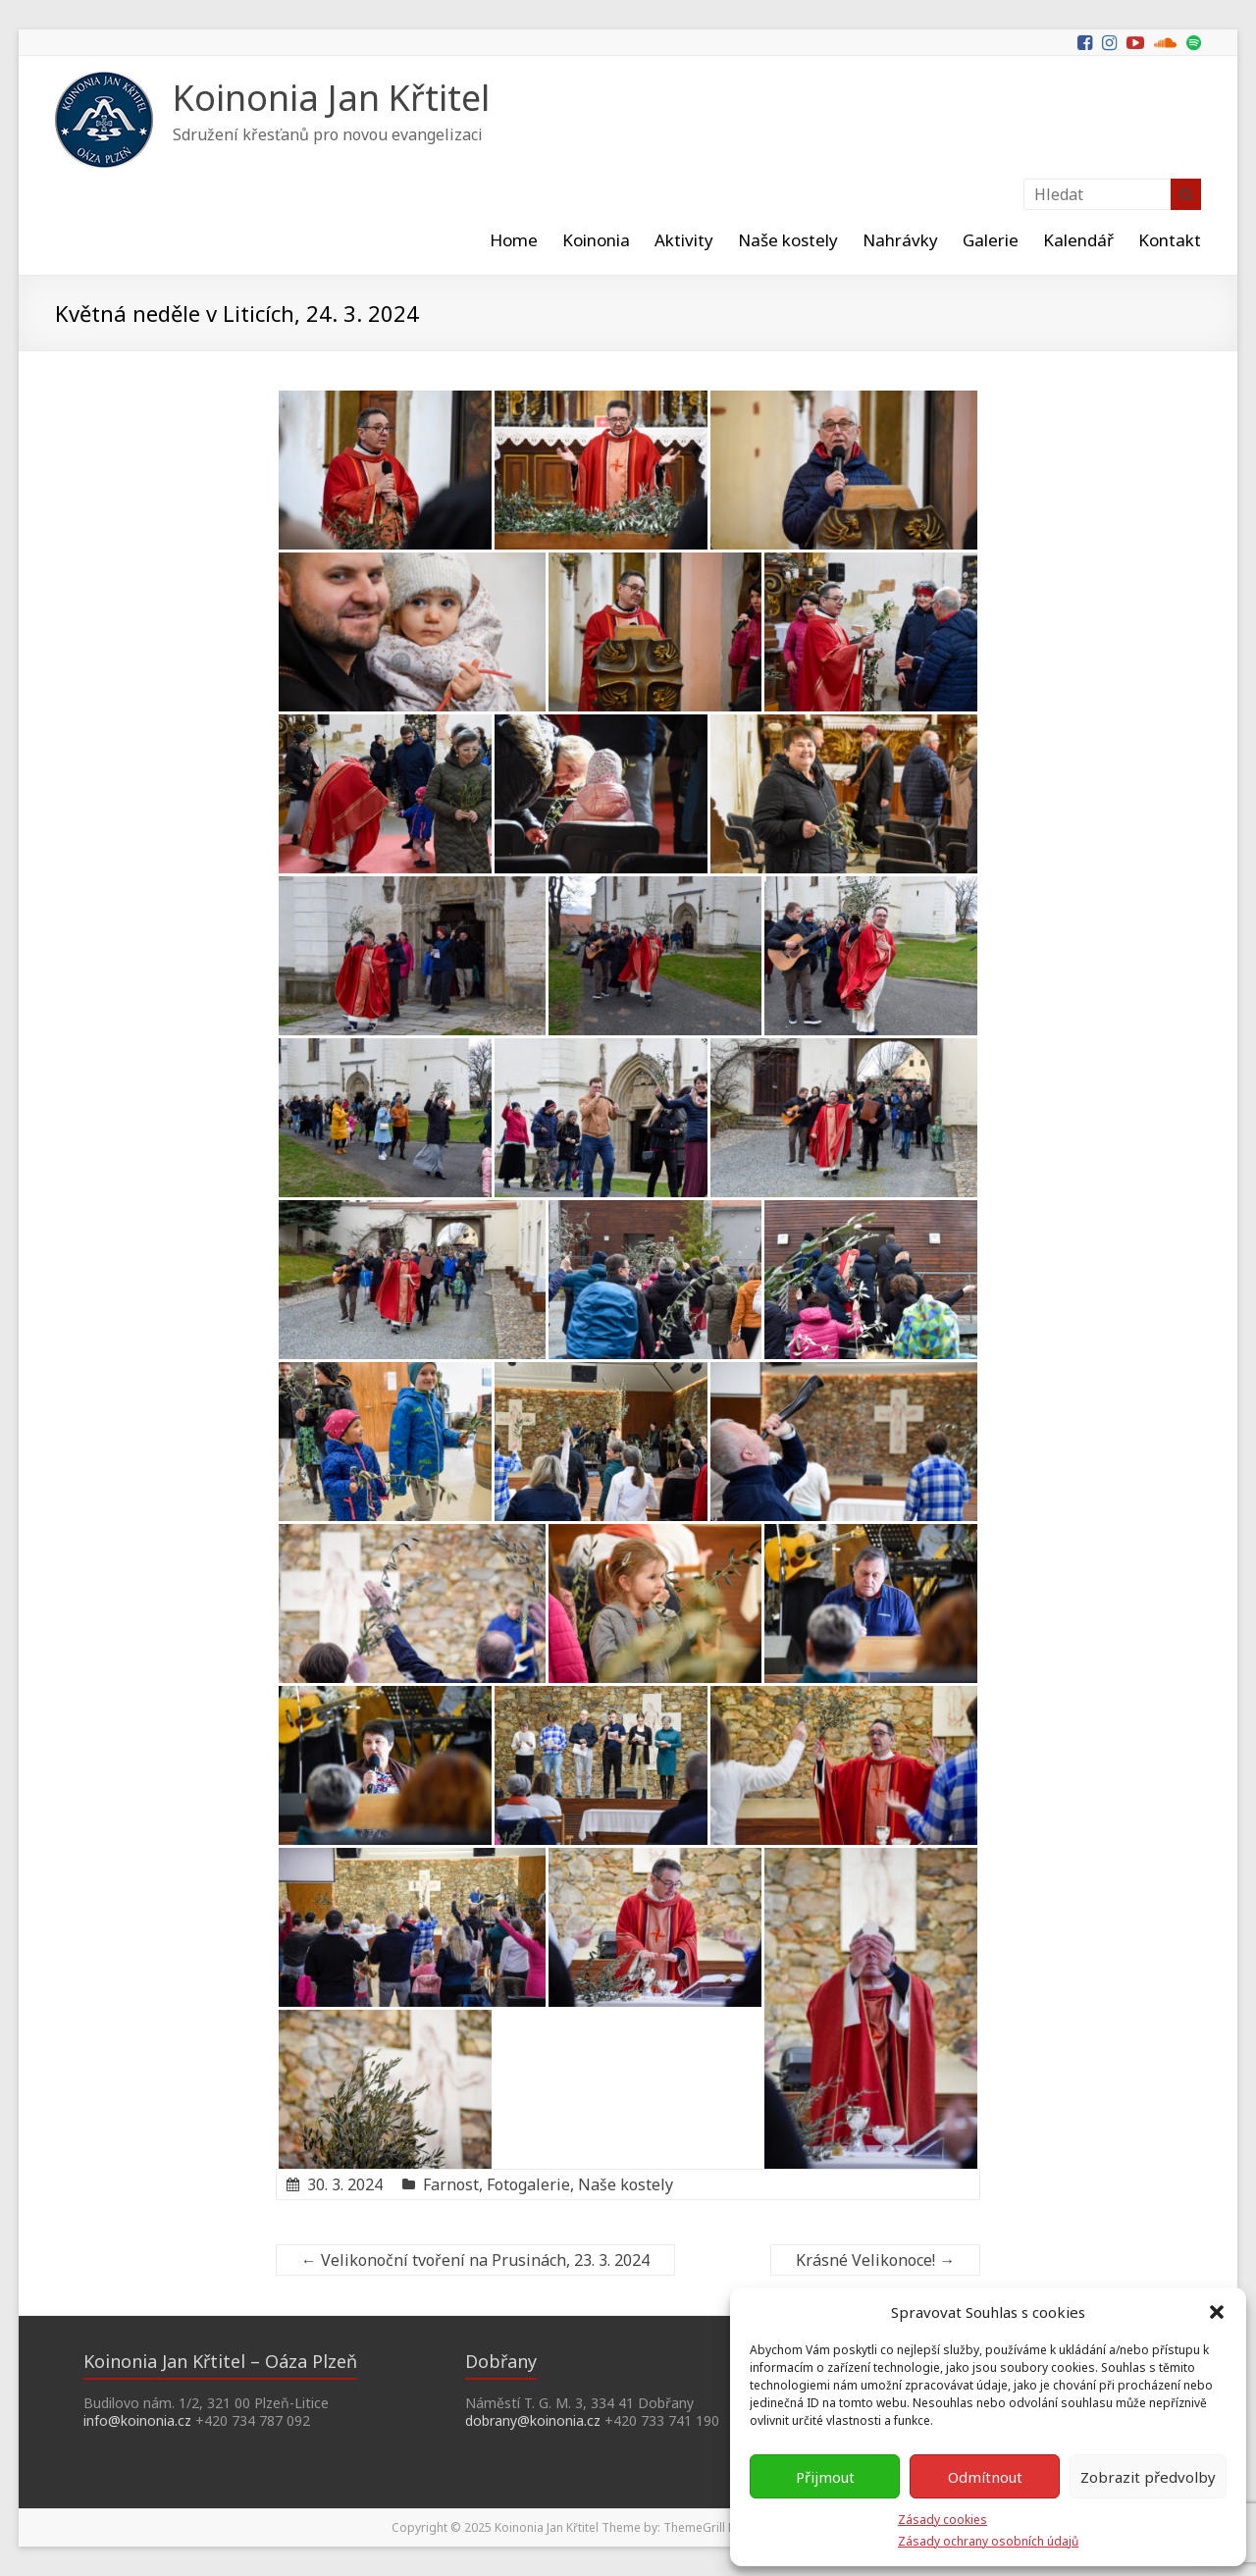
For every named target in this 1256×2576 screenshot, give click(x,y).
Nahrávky (900, 240)
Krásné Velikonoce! (875, 2260)
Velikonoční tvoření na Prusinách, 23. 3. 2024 (475, 2260)
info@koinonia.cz (137, 2420)
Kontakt (1169, 240)
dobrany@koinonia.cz (533, 2420)
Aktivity (683, 240)
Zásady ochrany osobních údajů (988, 2541)
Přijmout (825, 2477)
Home (514, 240)
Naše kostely (788, 240)
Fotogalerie (528, 2184)
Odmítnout (985, 2477)
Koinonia (596, 240)
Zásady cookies (942, 2519)
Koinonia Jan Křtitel (331, 98)
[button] (1217, 2312)
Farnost (451, 2184)
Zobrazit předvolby (1148, 2477)
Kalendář (1078, 240)
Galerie (991, 240)
